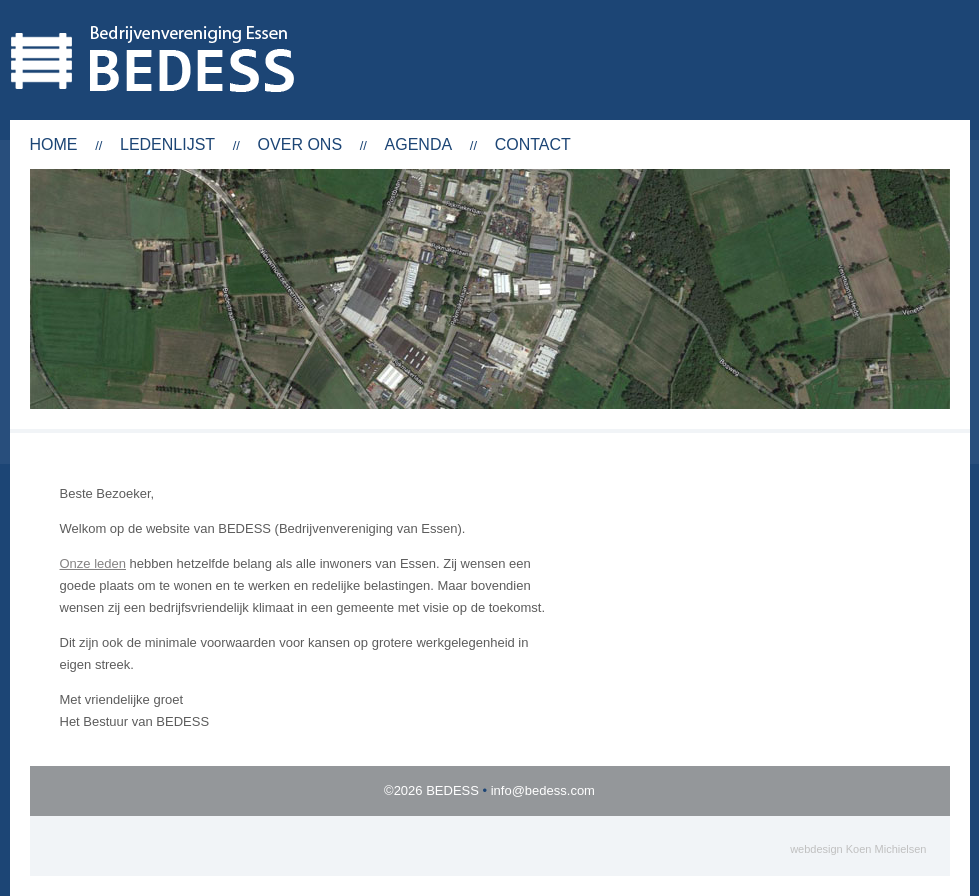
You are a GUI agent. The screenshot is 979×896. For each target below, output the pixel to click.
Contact (533, 144)
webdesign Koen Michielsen (858, 849)
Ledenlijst (167, 144)
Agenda (419, 144)
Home (54, 144)
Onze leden (93, 563)
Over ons (300, 144)
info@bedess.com (543, 790)
